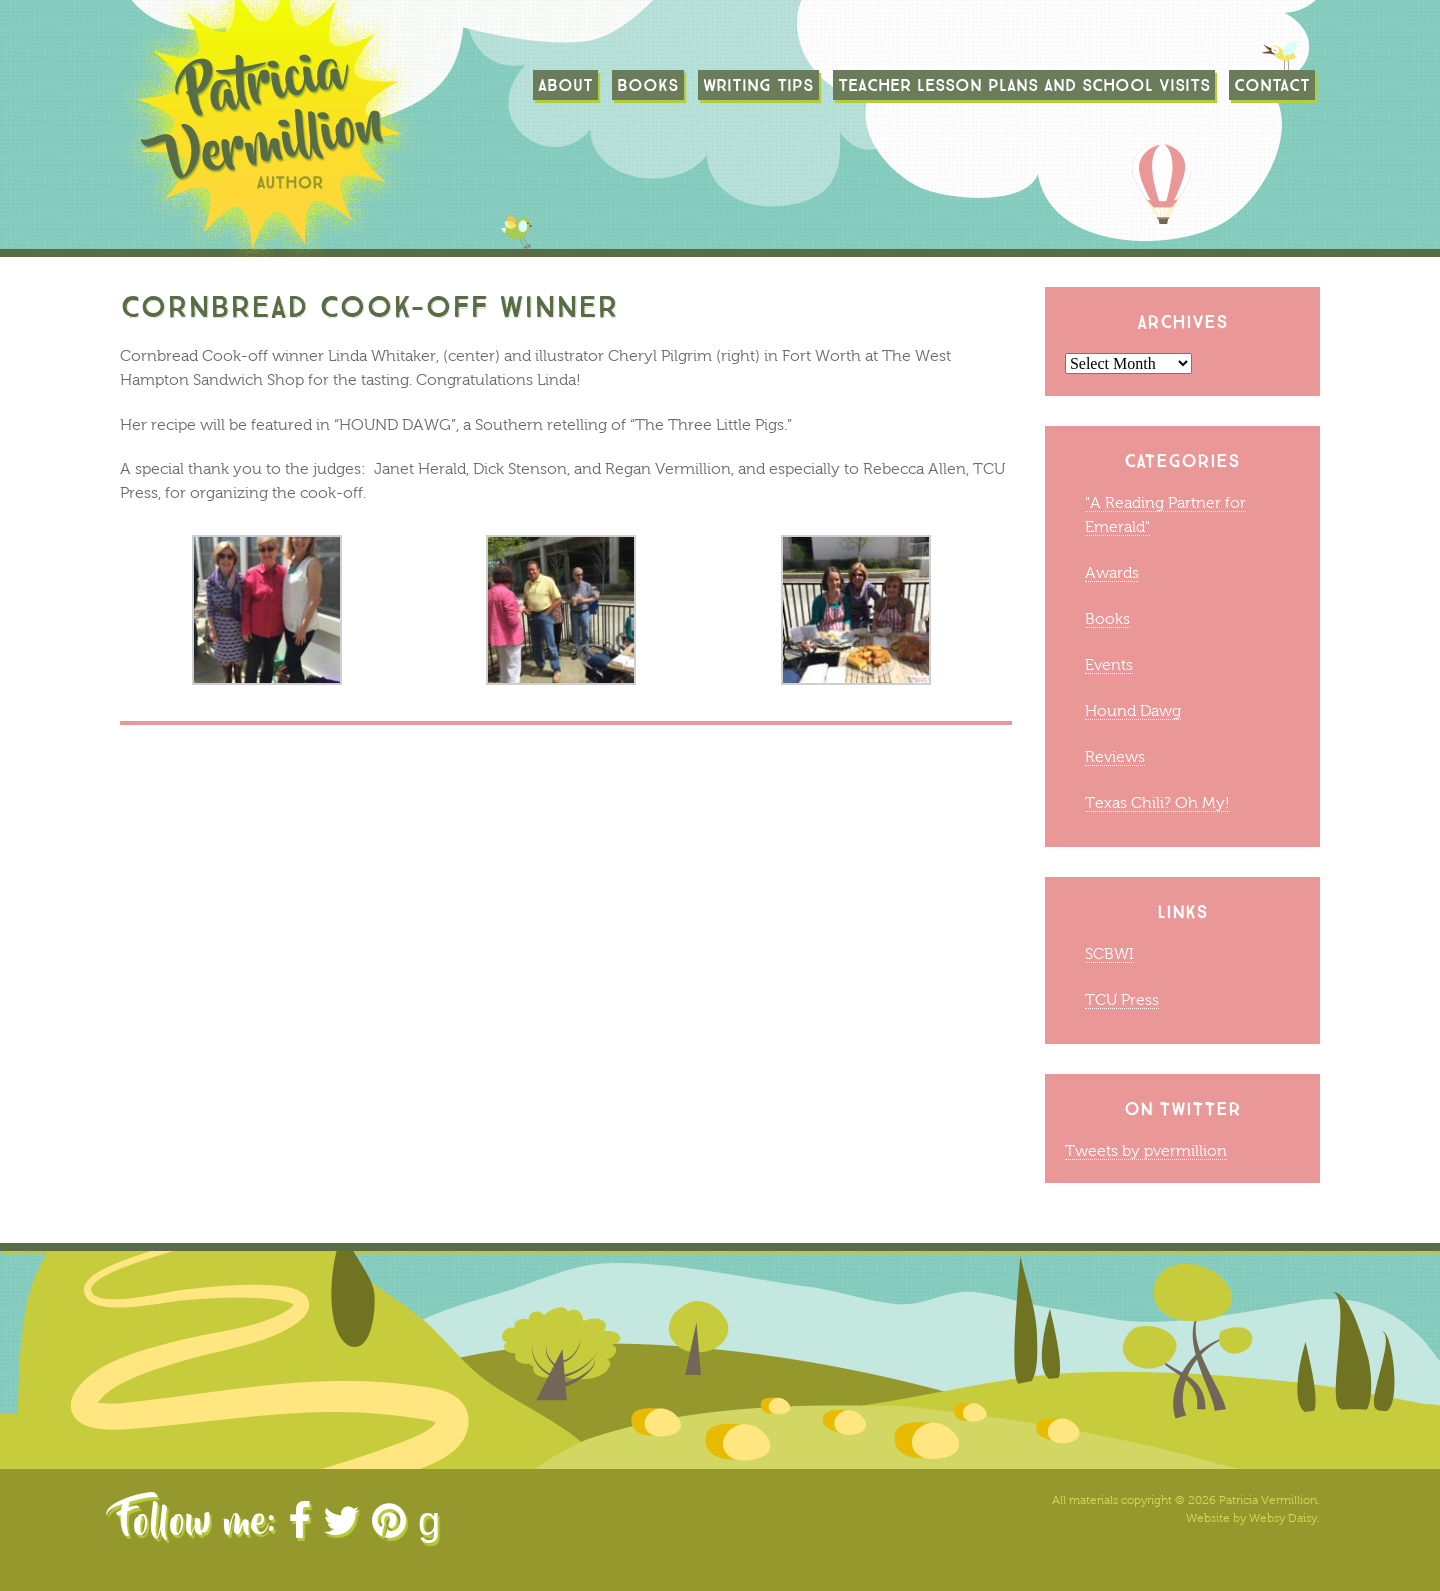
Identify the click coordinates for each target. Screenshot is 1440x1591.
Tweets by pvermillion (1146, 1150)
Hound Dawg (1133, 710)
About (565, 85)
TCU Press (1122, 999)
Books (648, 85)
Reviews (1115, 756)
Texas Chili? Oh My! (1157, 802)
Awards (1112, 572)
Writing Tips (758, 85)
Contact (1272, 85)
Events (1109, 664)
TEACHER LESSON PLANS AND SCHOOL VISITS (1024, 85)
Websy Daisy (1283, 1518)
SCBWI (1109, 953)
